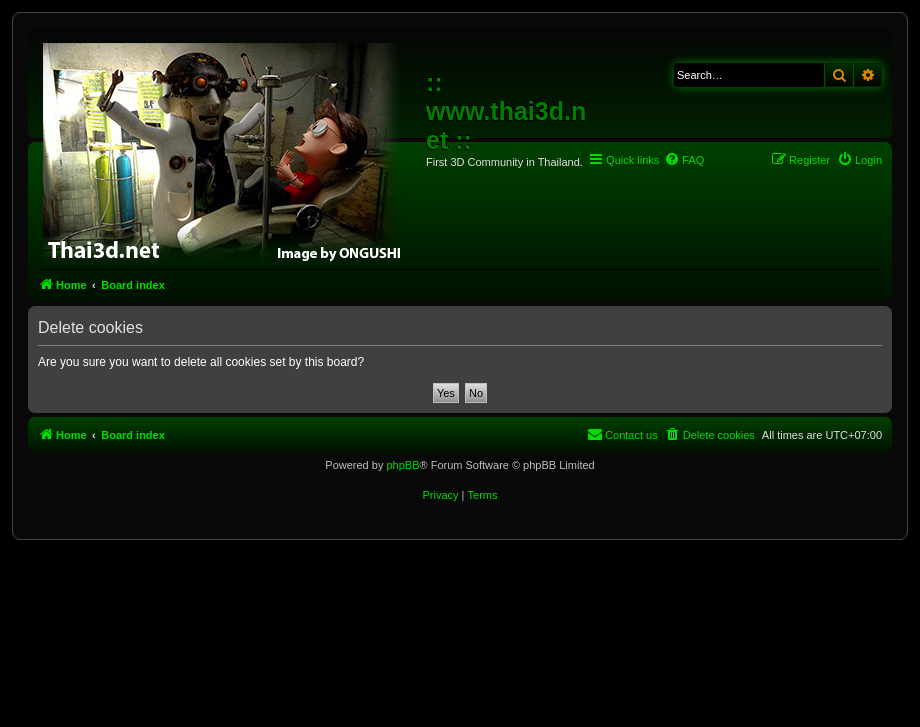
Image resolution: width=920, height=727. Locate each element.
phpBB (402, 465)
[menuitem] (684, 160)
